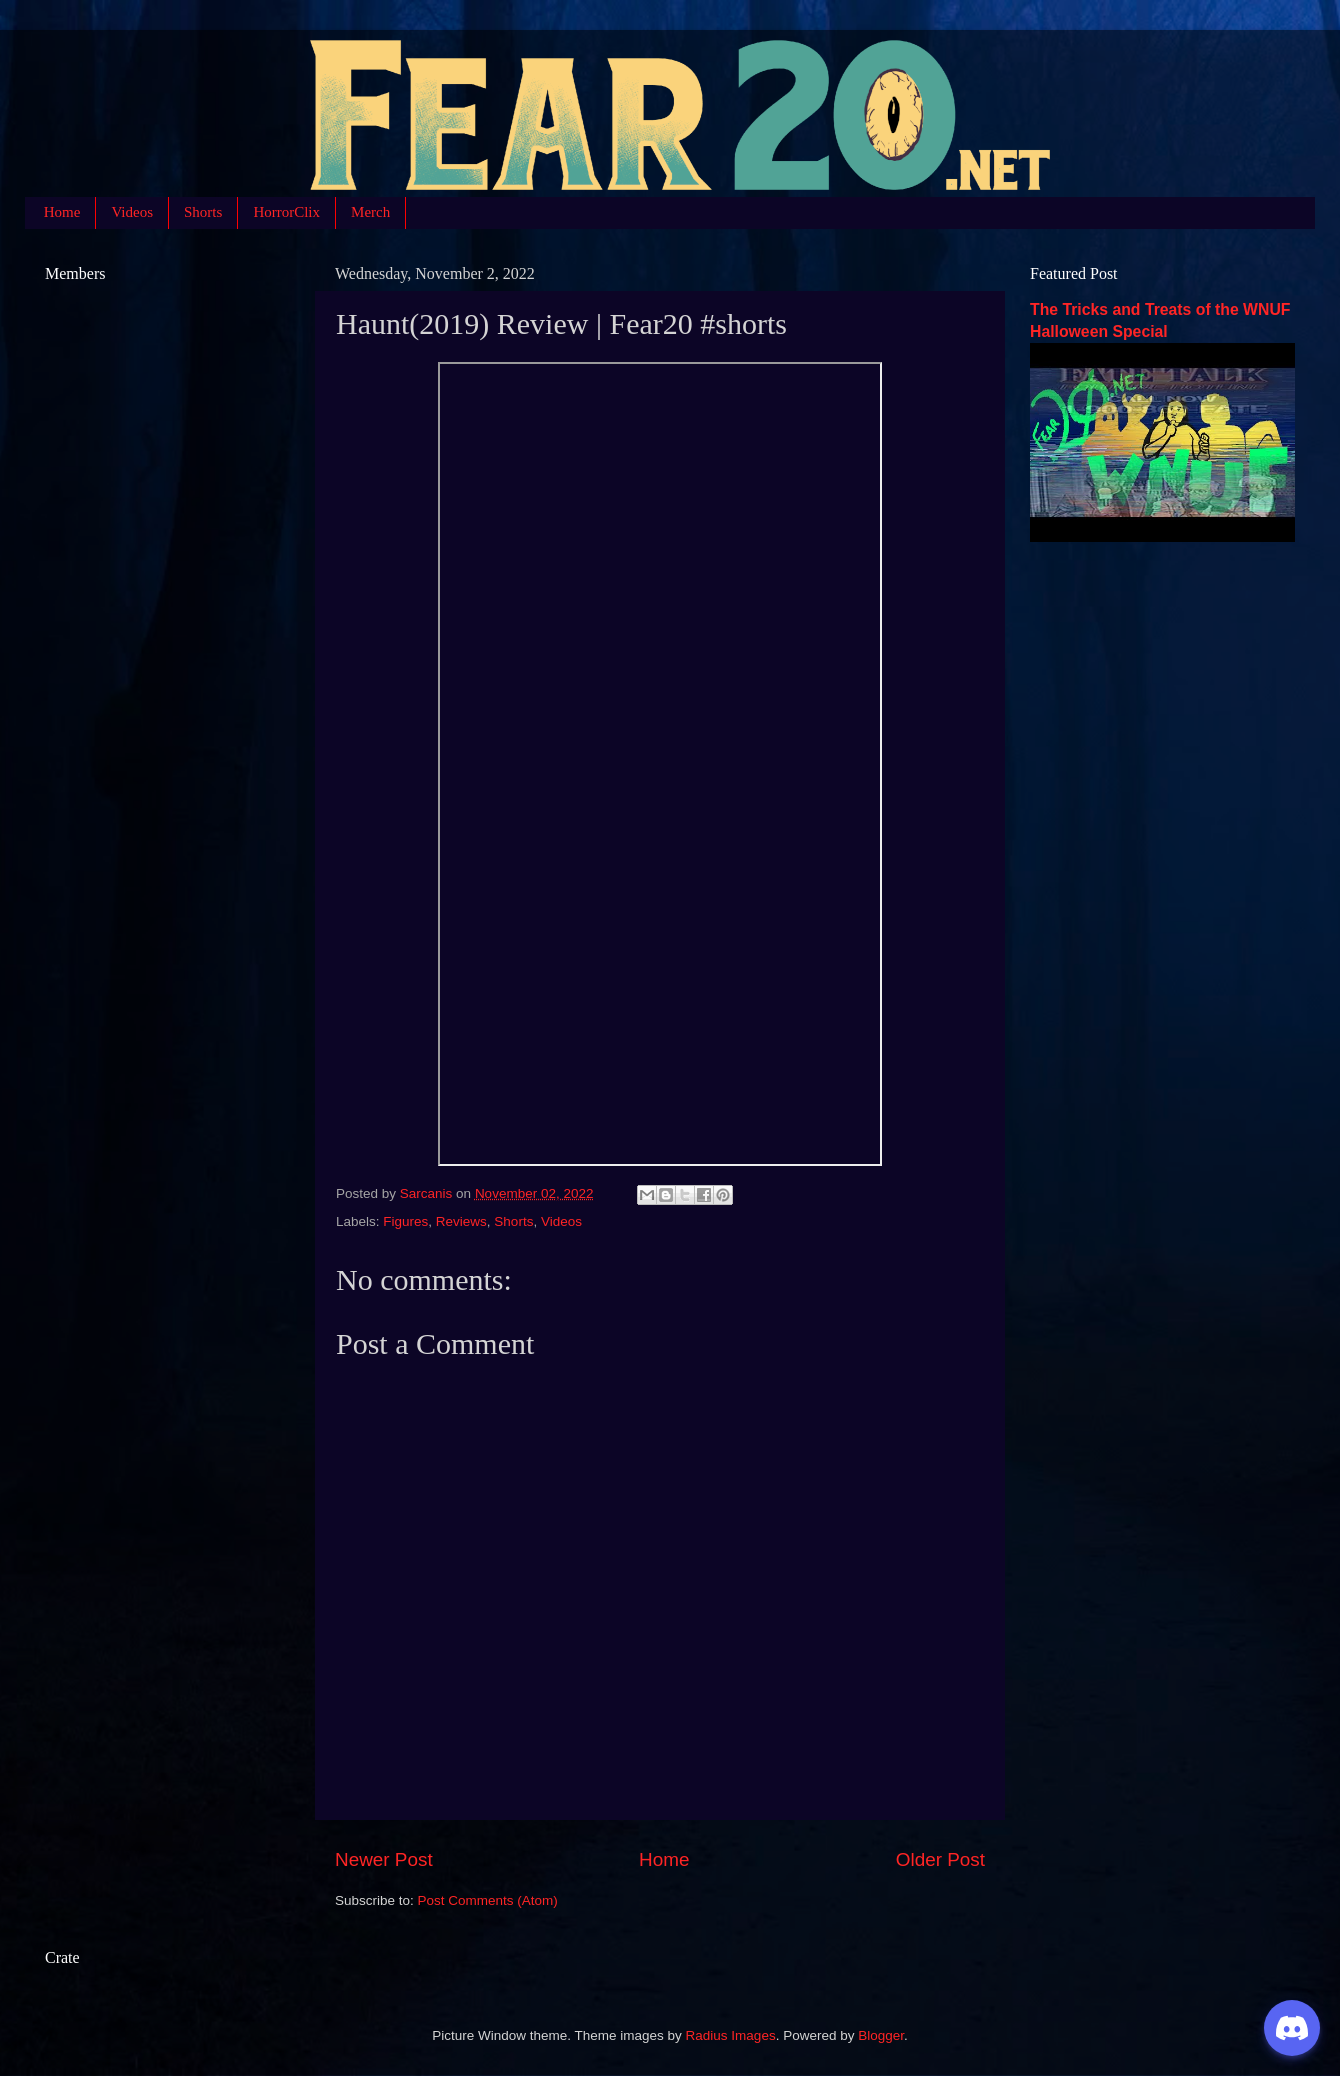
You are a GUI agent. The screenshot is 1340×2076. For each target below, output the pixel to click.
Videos (132, 212)
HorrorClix (286, 212)
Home (62, 212)
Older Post (940, 1859)
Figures (405, 1221)
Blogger (881, 2035)
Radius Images (731, 2035)
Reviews (461, 1221)
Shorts (203, 212)
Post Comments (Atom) (488, 1900)
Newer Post (384, 1859)
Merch (370, 212)
